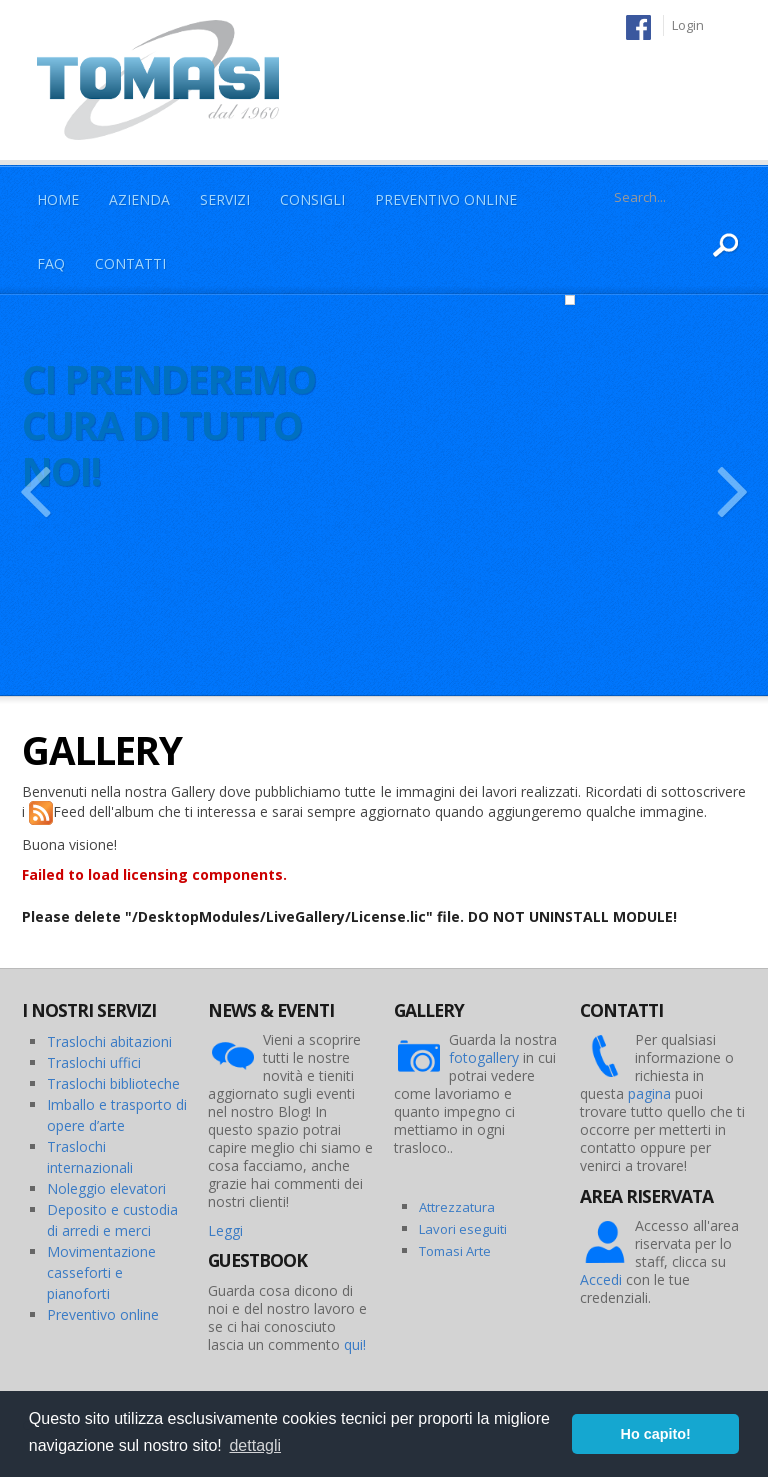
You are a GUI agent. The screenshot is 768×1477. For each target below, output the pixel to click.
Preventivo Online (446, 199)
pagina (649, 1093)
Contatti (130, 263)
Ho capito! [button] (656, 1434)
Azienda (139, 199)
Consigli (312, 199)
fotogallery (484, 1057)
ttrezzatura (461, 1207)
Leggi (225, 1230)
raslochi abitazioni (114, 1041)
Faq (51, 263)
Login (688, 25)
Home (58, 199)
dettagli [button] (255, 1445)
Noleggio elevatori (106, 1188)
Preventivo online (103, 1314)
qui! (355, 1344)
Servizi (225, 199)
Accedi (601, 1279)
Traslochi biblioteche (113, 1083)
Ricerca (726, 246)
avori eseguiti (466, 1229)
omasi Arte (458, 1251)
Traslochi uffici (94, 1062)
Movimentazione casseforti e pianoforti (101, 1272)
